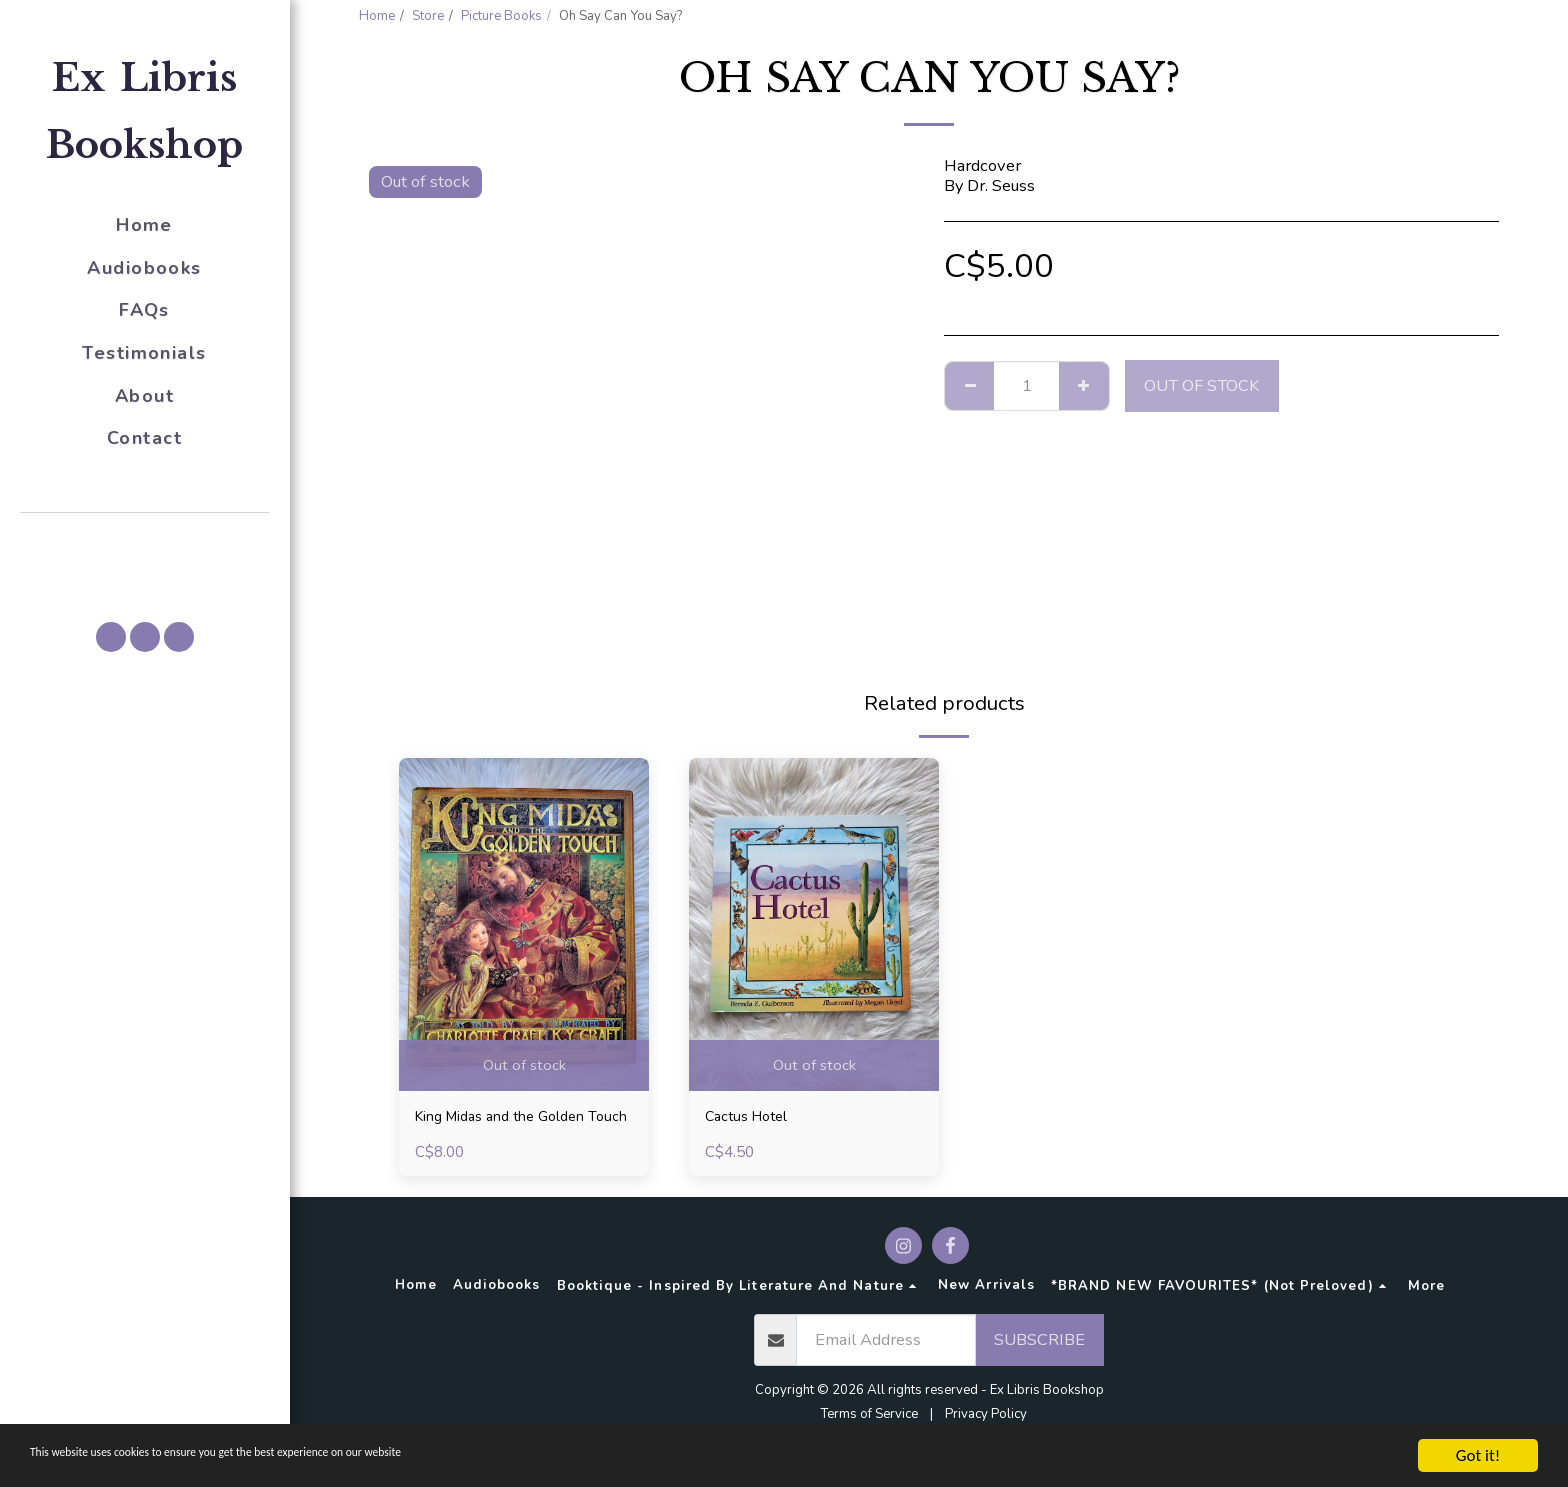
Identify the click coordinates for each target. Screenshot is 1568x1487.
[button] (145, 541)
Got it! (1478, 1455)
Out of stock (1202, 385)
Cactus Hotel (752, 1118)
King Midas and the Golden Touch (514, 1131)
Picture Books (501, 16)
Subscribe (1039, 1367)
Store (428, 16)
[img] (524, 924)
